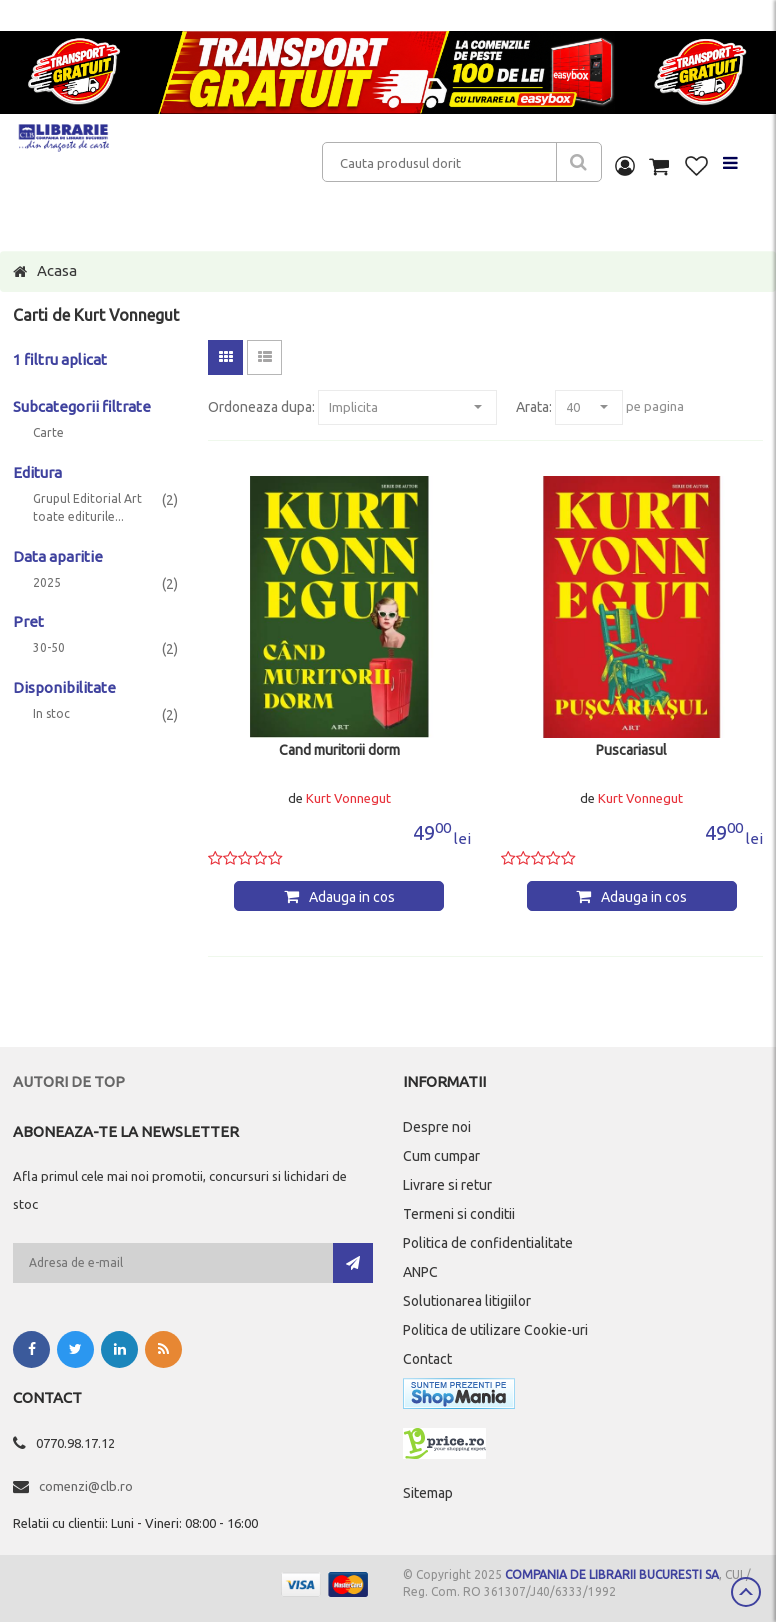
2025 (47, 583)
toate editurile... (78, 517)
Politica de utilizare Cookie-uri (495, 1330)
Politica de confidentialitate (488, 1243)
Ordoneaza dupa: (261, 407)
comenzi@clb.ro (86, 1486)
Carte (48, 433)
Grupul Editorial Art (87, 499)
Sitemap (428, 1493)
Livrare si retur (447, 1185)
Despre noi (437, 1127)
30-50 (49, 648)
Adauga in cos (352, 897)
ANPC (420, 1272)
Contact (427, 1359)
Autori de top (69, 1081)
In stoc (51, 714)
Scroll (746, 1592)
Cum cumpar (441, 1156)
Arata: (534, 407)
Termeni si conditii (459, 1214)
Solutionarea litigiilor (467, 1301)
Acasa (57, 270)
